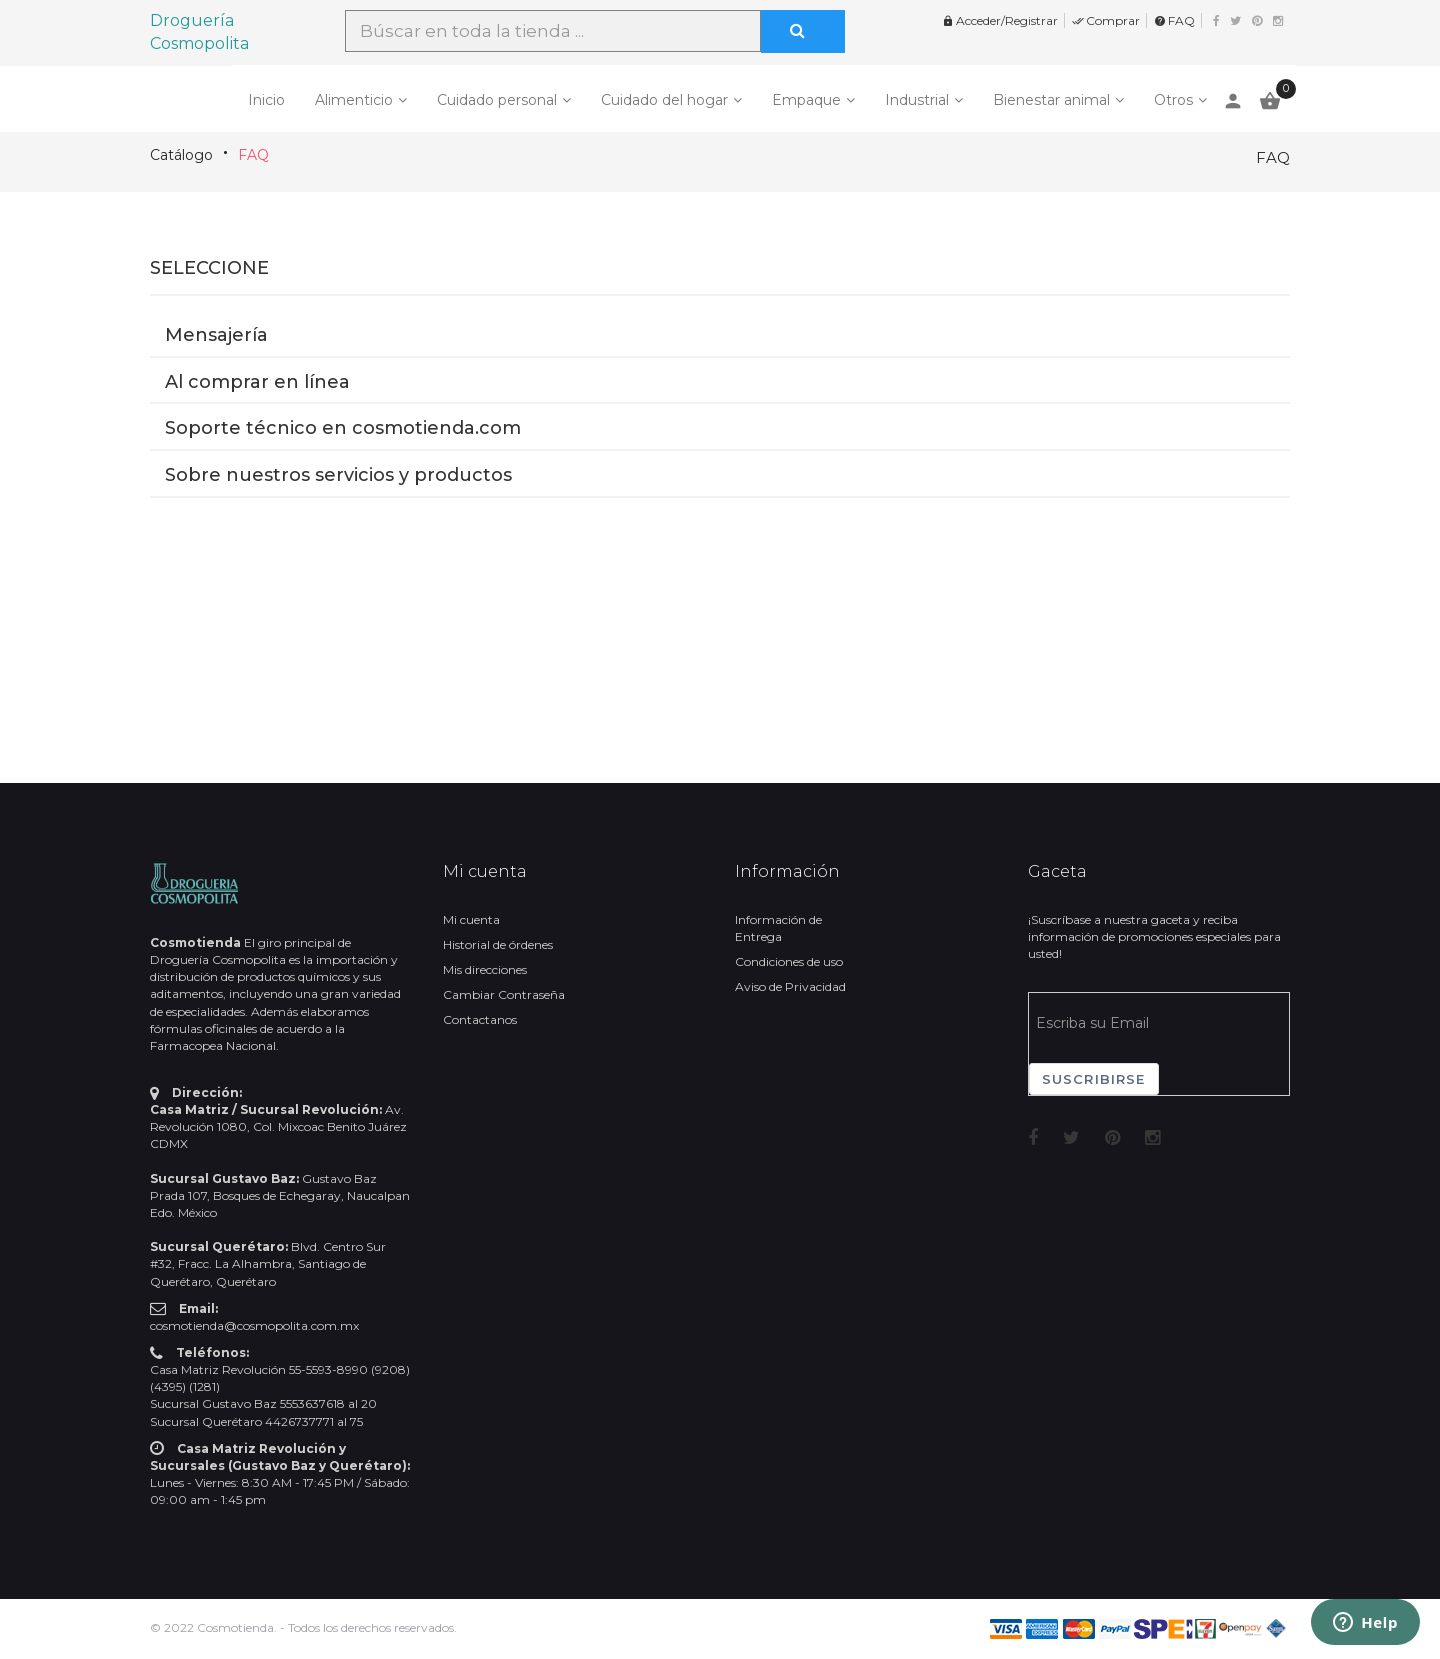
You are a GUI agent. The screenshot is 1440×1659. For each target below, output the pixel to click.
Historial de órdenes (498, 944)
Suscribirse (1094, 1079)
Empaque (806, 100)
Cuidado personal (497, 100)
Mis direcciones (485, 969)
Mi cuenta (471, 919)
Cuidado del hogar (664, 100)
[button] (720, 307)
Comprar (1106, 20)
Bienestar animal (1051, 100)
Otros (1173, 100)
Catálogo (181, 155)
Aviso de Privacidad (790, 986)
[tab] (720, 308)
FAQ (1174, 20)
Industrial (917, 100)
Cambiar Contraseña (504, 994)
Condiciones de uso (789, 961)
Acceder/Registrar (1000, 20)
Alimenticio (354, 100)
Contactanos (480, 1019)
